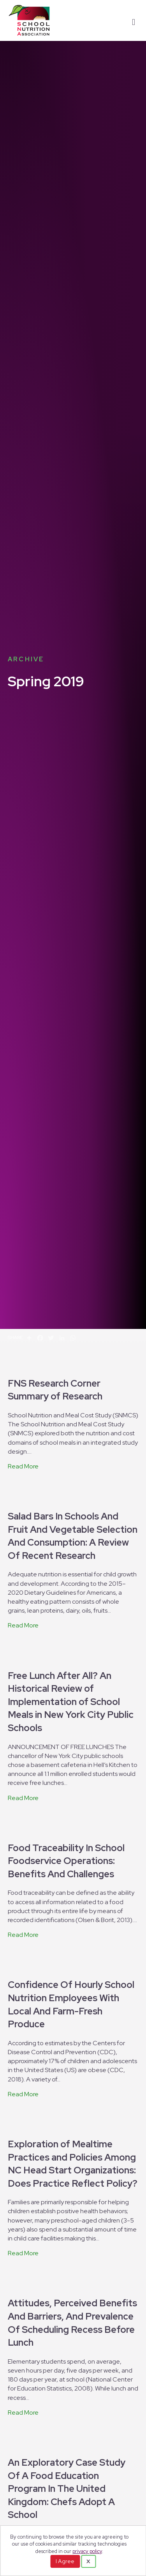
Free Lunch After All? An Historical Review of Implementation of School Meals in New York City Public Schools (71, 1702)
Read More (23, 1466)
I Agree (65, 2561)
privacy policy (87, 2551)
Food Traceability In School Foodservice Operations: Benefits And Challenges (66, 1861)
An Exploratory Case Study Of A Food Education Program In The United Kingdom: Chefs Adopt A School (66, 2488)
